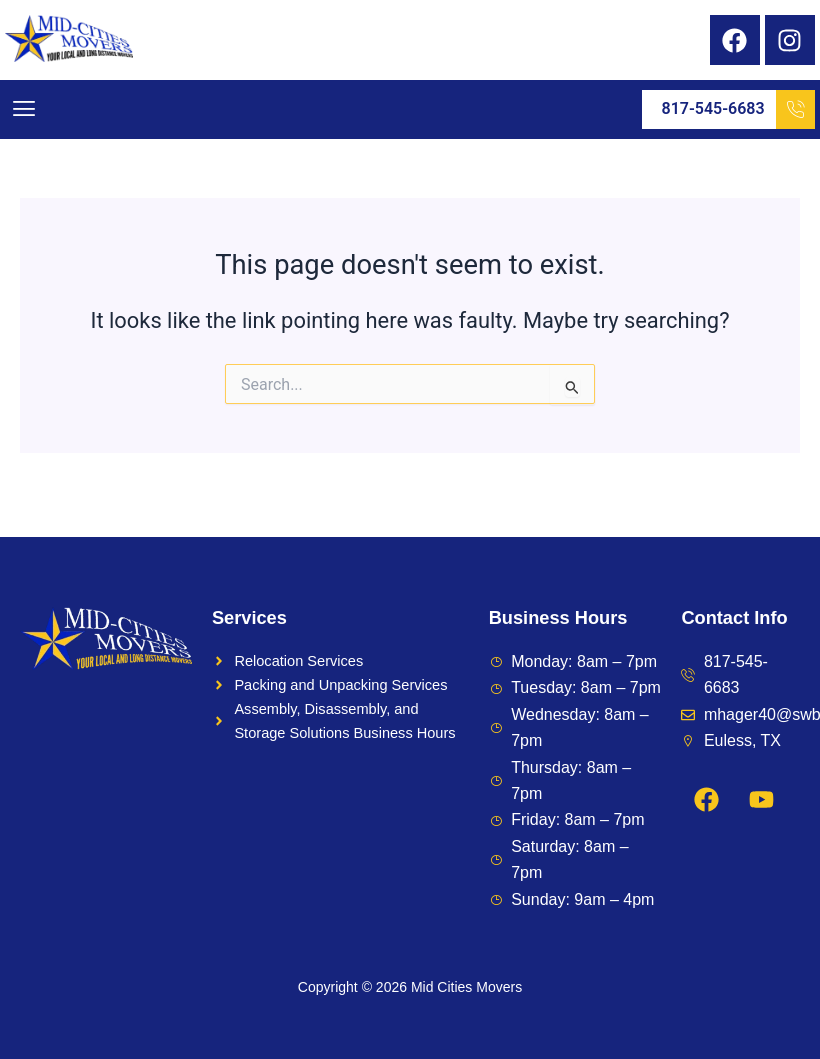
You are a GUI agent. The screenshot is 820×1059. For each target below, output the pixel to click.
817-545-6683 (738, 109)
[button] (23, 109)
